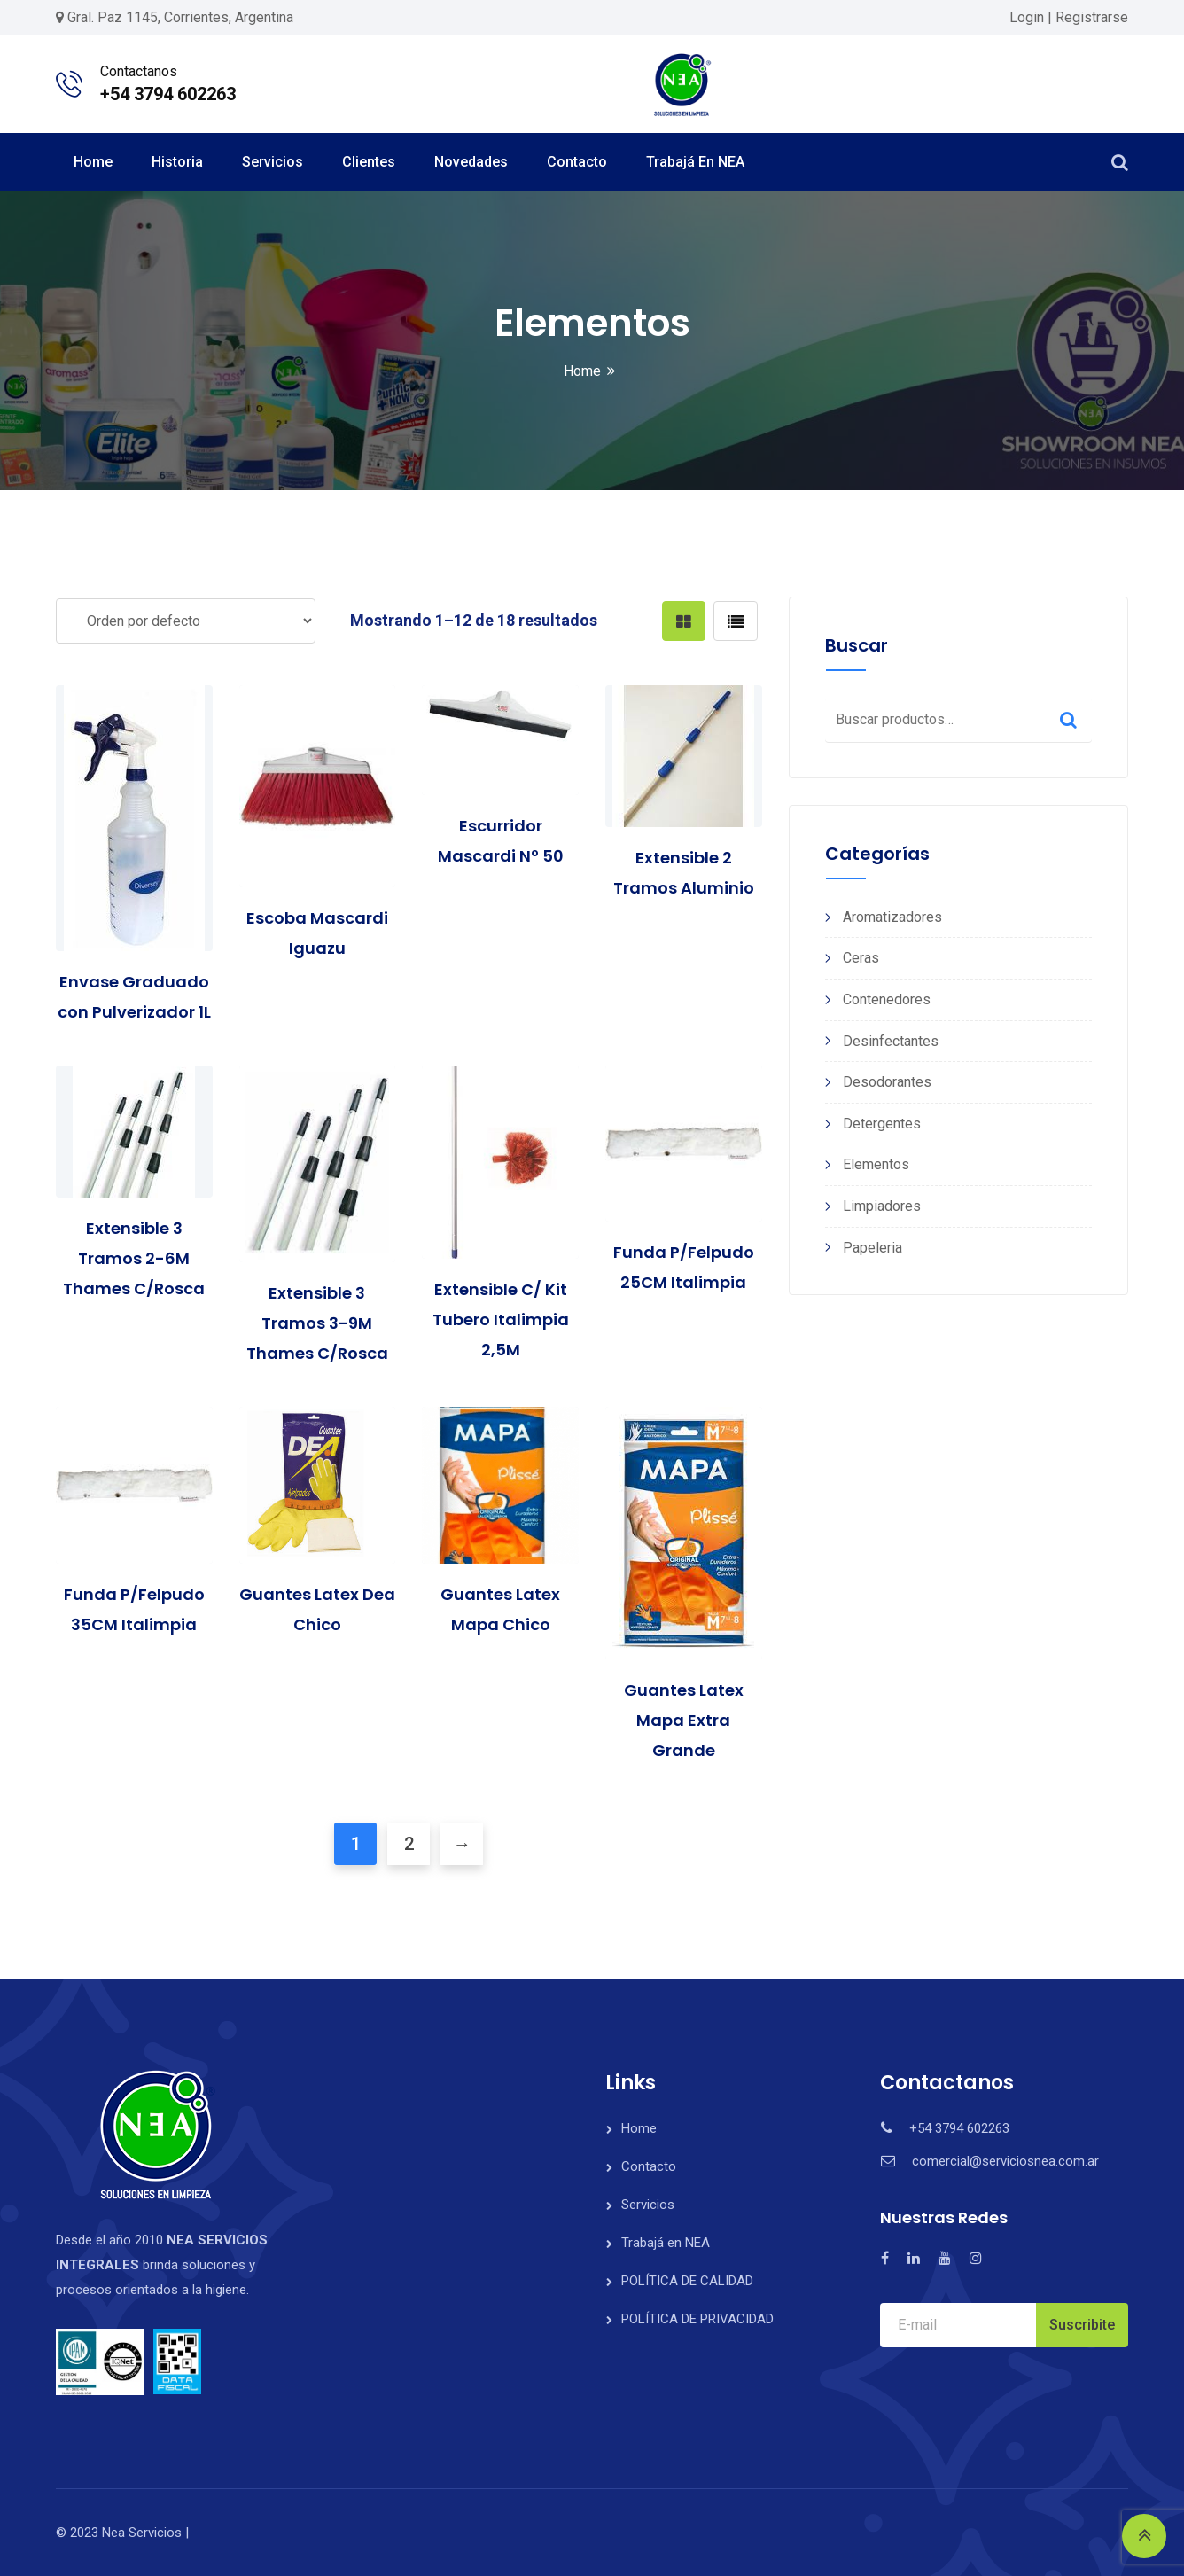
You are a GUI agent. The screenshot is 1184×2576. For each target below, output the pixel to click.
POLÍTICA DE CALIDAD (687, 2281)
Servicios (272, 161)
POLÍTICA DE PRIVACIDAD (697, 2319)
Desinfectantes (891, 1041)
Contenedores (887, 999)
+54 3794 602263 (168, 94)
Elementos (876, 1164)
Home (93, 161)
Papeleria (872, 1247)
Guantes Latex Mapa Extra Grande (684, 1720)
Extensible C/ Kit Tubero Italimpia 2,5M (500, 1319)
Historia (177, 161)
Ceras (861, 957)
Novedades (471, 161)
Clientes (368, 161)
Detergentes (882, 1123)
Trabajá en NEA (695, 161)
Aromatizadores (892, 917)
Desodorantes (887, 1081)
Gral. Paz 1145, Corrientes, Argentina (180, 17)
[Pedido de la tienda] (185, 621)
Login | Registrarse (1068, 17)
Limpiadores (882, 1206)
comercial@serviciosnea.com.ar (1005, 2161)
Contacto (577, 161)
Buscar (1068, 719)
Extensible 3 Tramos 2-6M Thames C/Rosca (134, 1258)
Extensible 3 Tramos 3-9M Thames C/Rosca (317, 1323)
